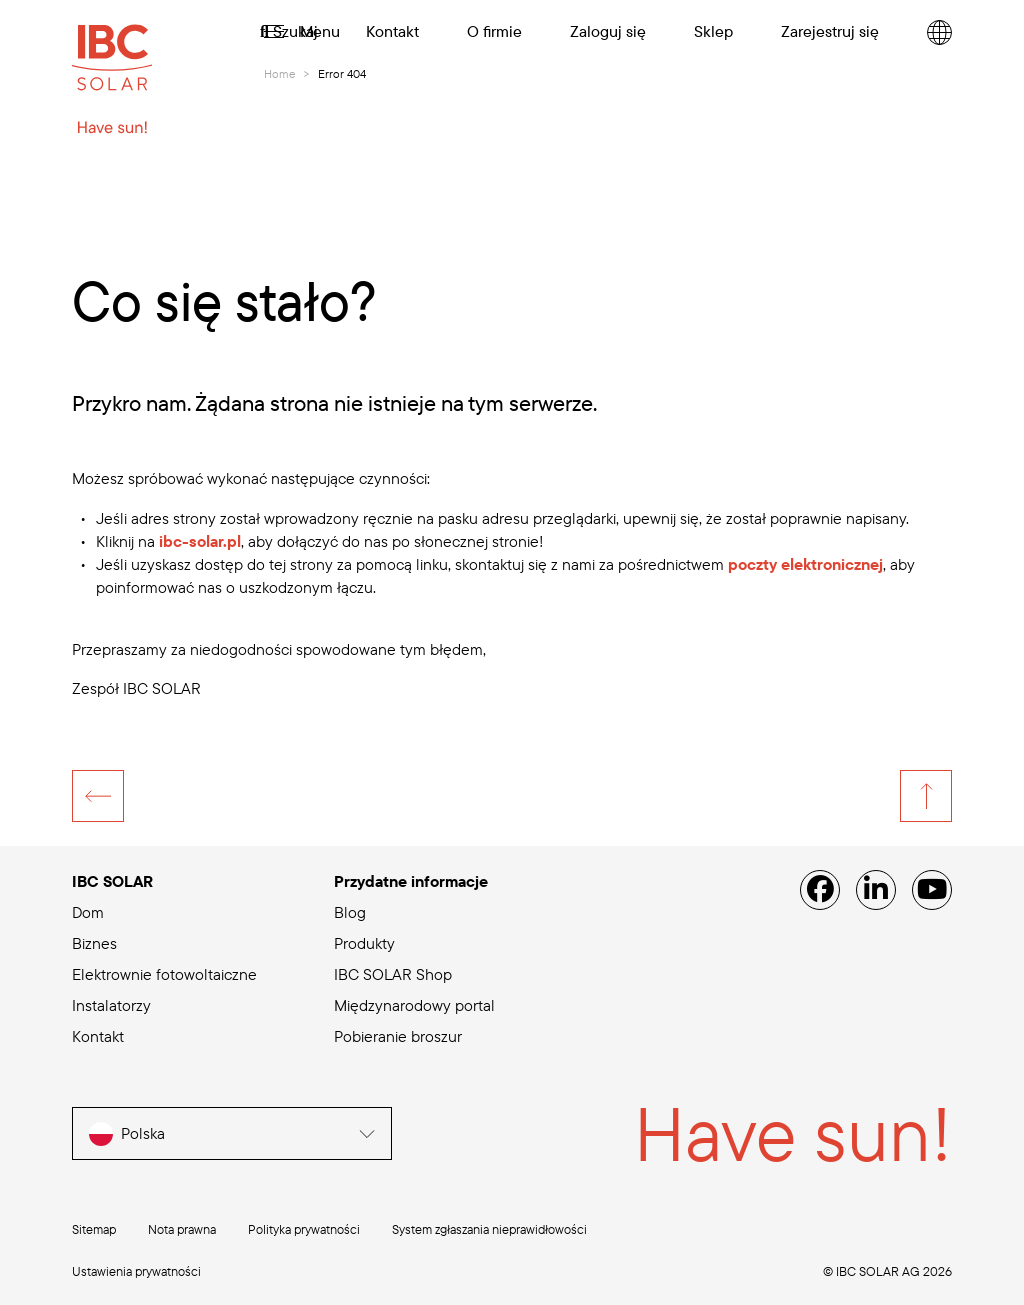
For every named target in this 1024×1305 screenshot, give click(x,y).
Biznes (94, 943)
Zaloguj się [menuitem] (608, 31)
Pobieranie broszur (398, 1036)
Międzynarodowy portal (414, 1005)
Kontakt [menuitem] (392, 31)
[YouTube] (932, 890)
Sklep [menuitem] (713, 31)
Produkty (364, 943)
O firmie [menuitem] (494, 31)
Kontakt (98, 1036)
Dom (88, 912)
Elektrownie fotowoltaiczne (164, 974)
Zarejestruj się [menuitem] (830, 31)
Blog (350, 912)
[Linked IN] (876, 890)
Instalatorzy (111, 1005)
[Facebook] (820, 890)
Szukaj (289, 31)
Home (279, 73)
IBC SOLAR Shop (393, 974)
